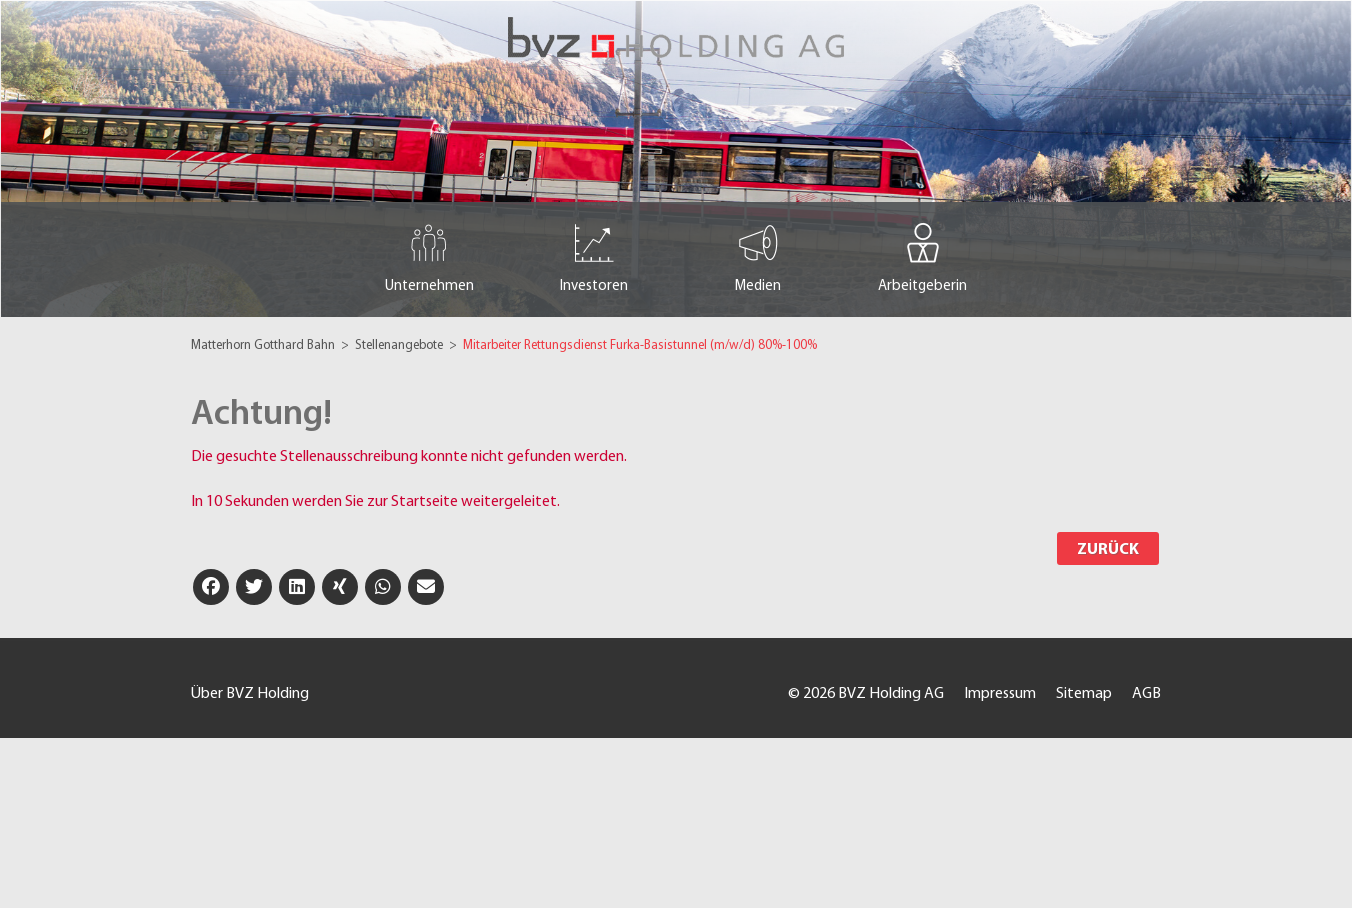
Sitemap (1084, 694)
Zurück (1108, 550)
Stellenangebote (400, 345)
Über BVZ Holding (250, 694)
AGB (1146, 694)
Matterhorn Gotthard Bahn (264, 345)
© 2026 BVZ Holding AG (866, 694)
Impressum (1000, 694)
